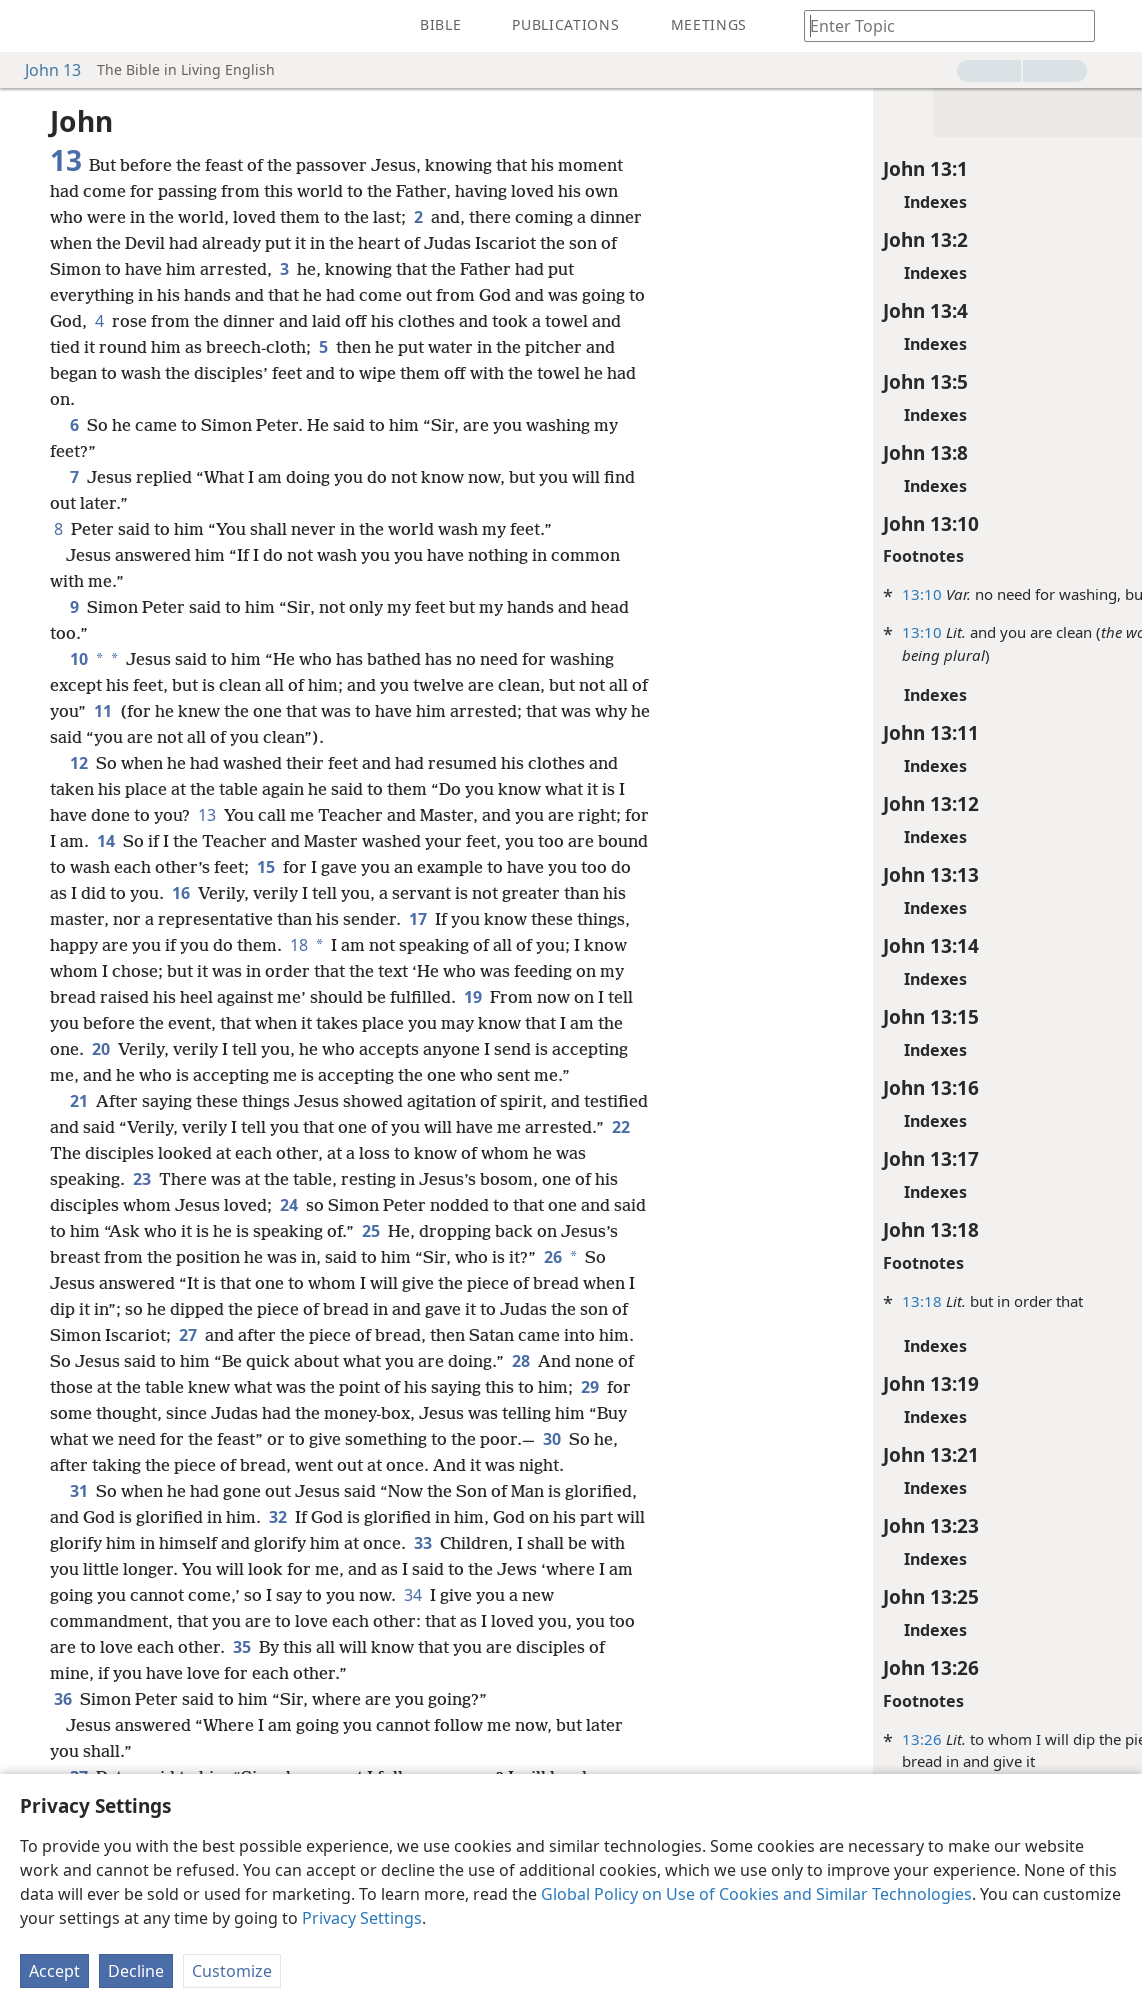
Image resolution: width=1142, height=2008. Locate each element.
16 (181, 893)
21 (79, 1101)
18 (297, 945)
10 (77, 659)
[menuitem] (30, 26)
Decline (136, 1971)
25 (371, 1231)
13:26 (841, 1739)
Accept (54, 1971)
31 (79, 1491)
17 (418, 919)
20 (101, 1049)
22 (619, 1127)
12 (79, 763)
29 (590, 1387)
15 (266, 867)
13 (207, 815)
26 (551, 1257)
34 (413, 1595)
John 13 (43, 70)
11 (103, 711)
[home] (30, 26)
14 (106, 841)
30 (552, 1439)
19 (473, 997)
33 (423, 1543)
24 (289, 1205)
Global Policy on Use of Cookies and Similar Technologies (756, 1894)
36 (63, 1699)
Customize (232, 1971)
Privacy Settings (362, 1918)
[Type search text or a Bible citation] (940, 25)
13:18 (841, 1301)
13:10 (841, 594)
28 (521, 1361)
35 (242, 1647)
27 (188, 1335)
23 (142, 1179)
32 (278, 1517)
